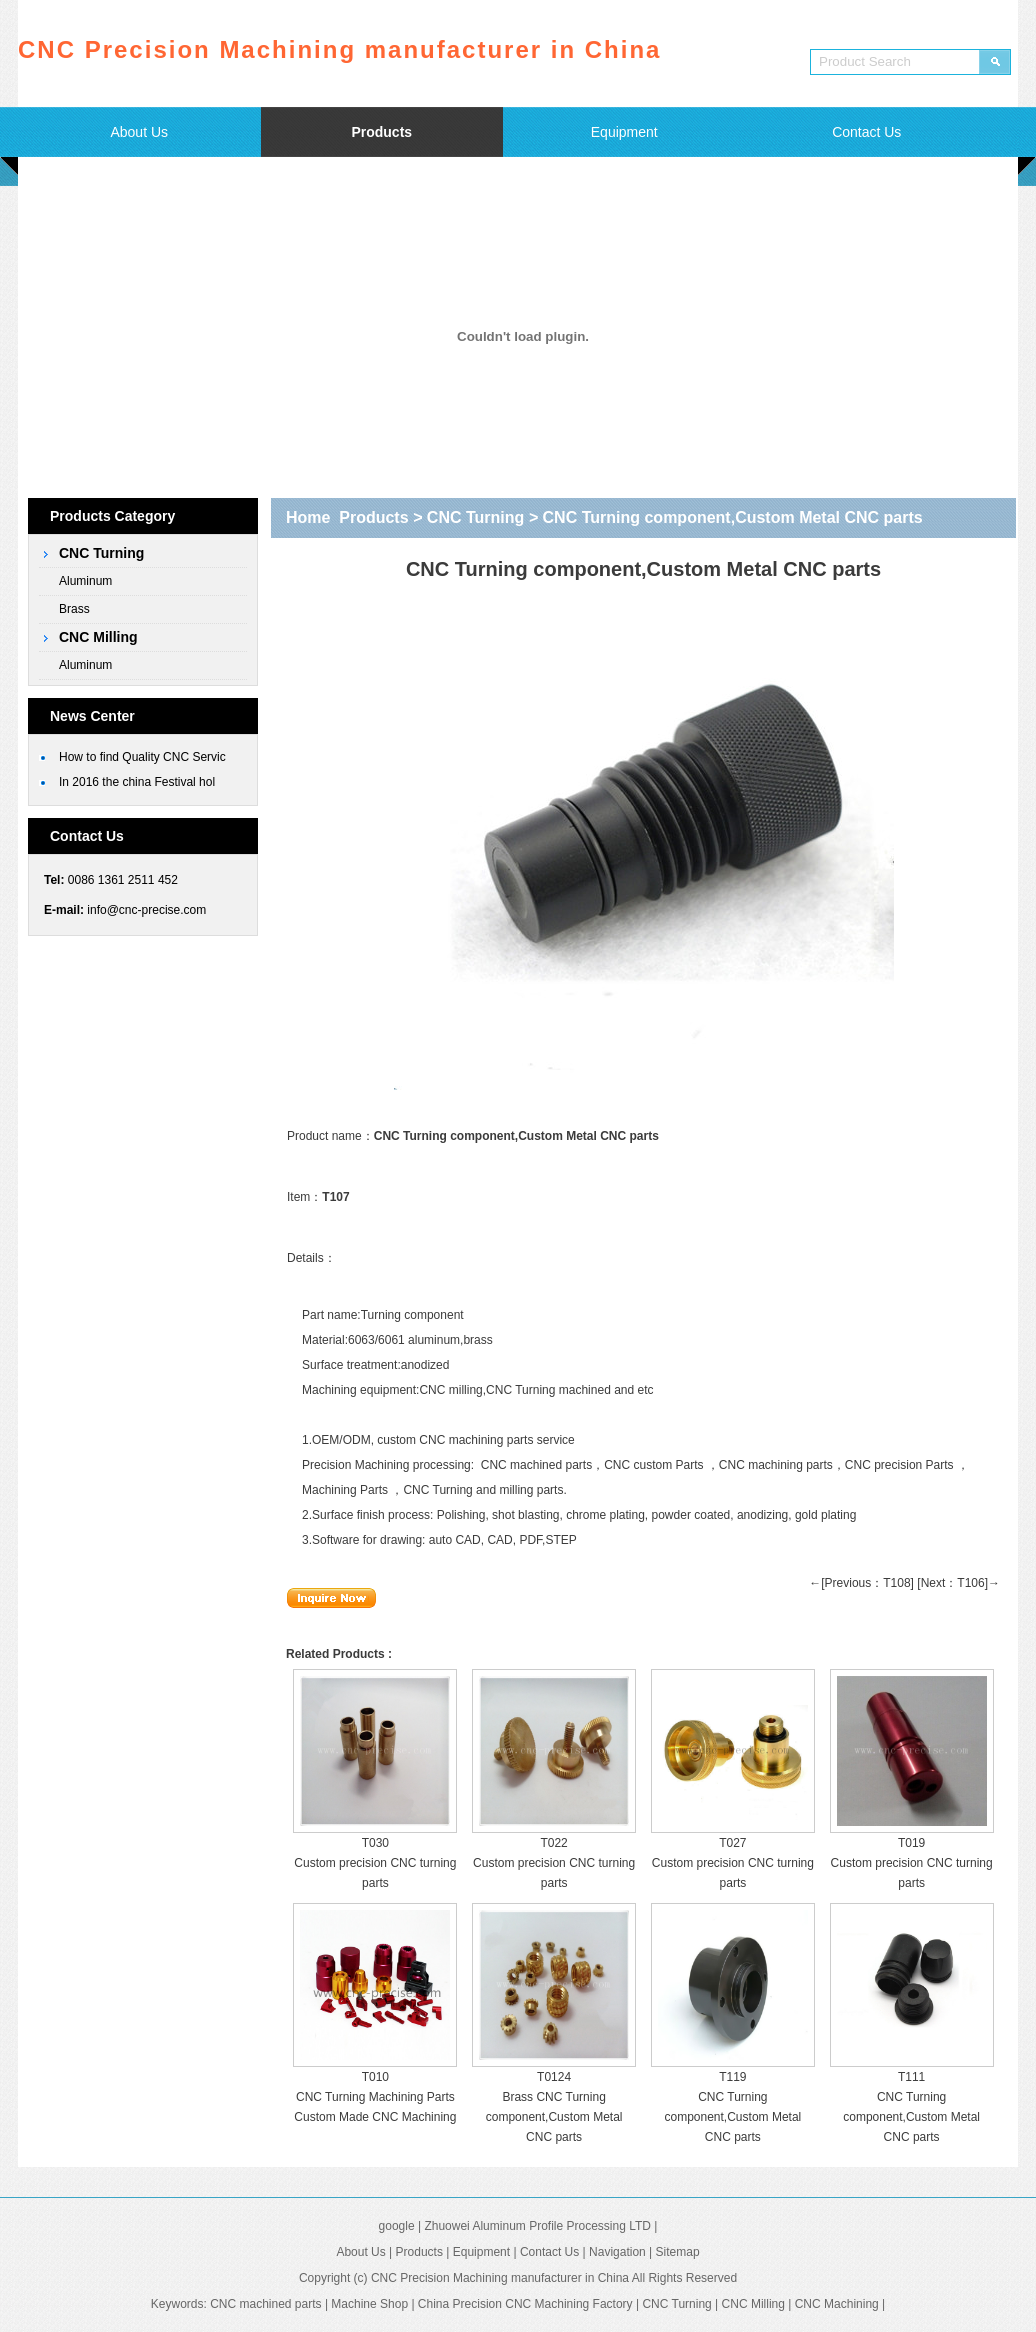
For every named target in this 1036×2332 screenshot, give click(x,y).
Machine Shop (369, 2304)
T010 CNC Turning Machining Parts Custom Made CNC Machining (375, 2097)
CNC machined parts (536, 1465)
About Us (139, 132)
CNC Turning (101, 553)
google (397, 2226)
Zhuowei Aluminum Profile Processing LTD (537, 2226)
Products (381, 132)
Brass (74, 609)
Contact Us (866, 132)
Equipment (624, 132)
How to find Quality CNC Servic (142, 757)
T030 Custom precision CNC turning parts (375, 1863)
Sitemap (678, 2252)
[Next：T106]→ (958, 1583)
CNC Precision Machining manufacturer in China (500, 2278)
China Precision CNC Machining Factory (525, 2304)
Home (308, 517)
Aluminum (85, 581)
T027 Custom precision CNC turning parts (733, 1863)
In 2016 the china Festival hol (137, 782)
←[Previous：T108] (861, 1583)
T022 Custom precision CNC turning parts (554, 1863)
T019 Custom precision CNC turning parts (912, 1863)
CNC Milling (98, 637)
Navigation (617, 2252)
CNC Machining (837, 2304)
